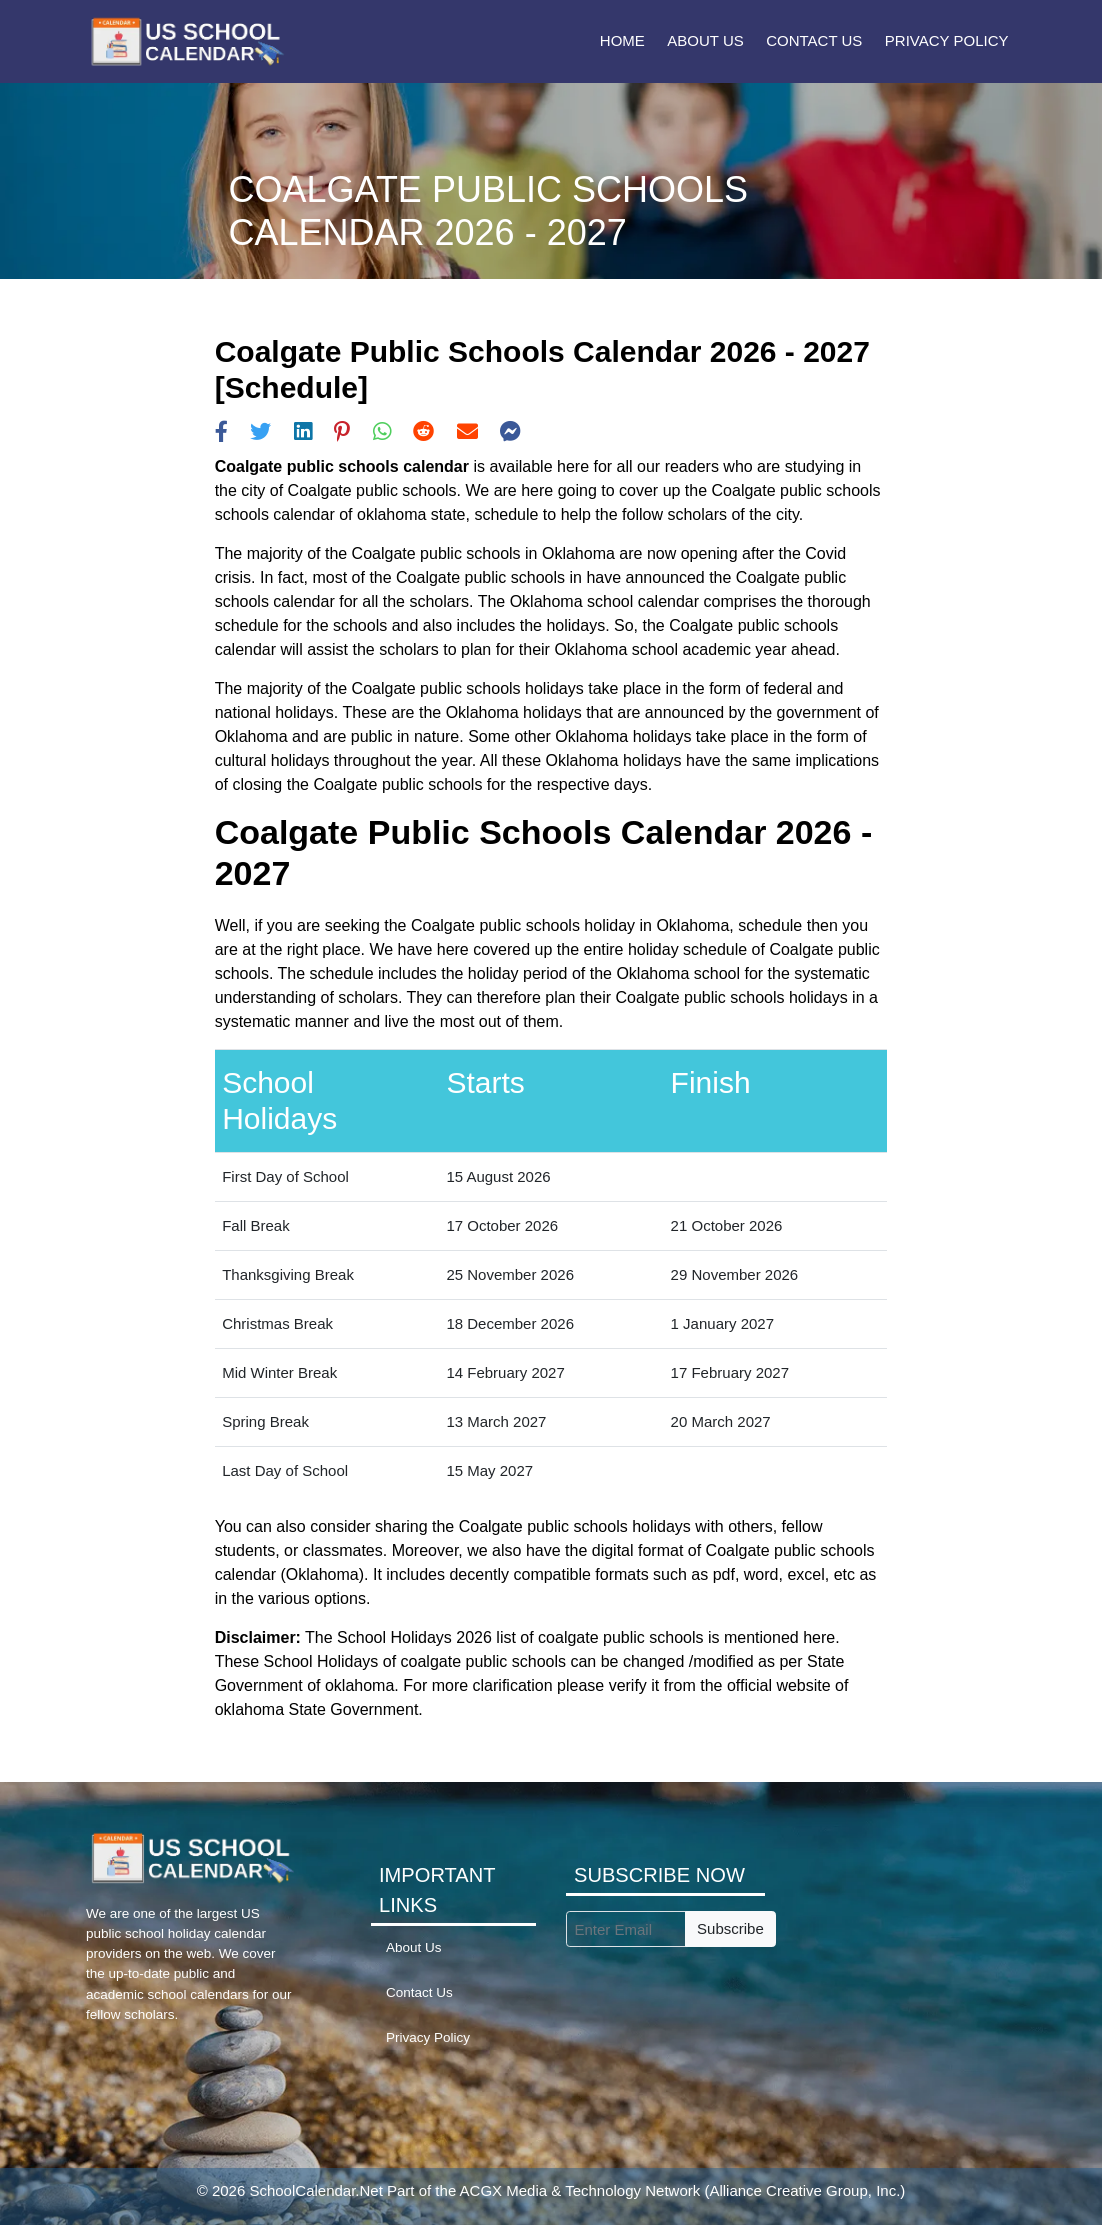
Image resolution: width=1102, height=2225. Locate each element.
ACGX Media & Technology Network (580, 2190)
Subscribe (730, 1928)
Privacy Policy (947, 40)
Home (622, 40)
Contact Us (814, 40)
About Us (705, 40)
